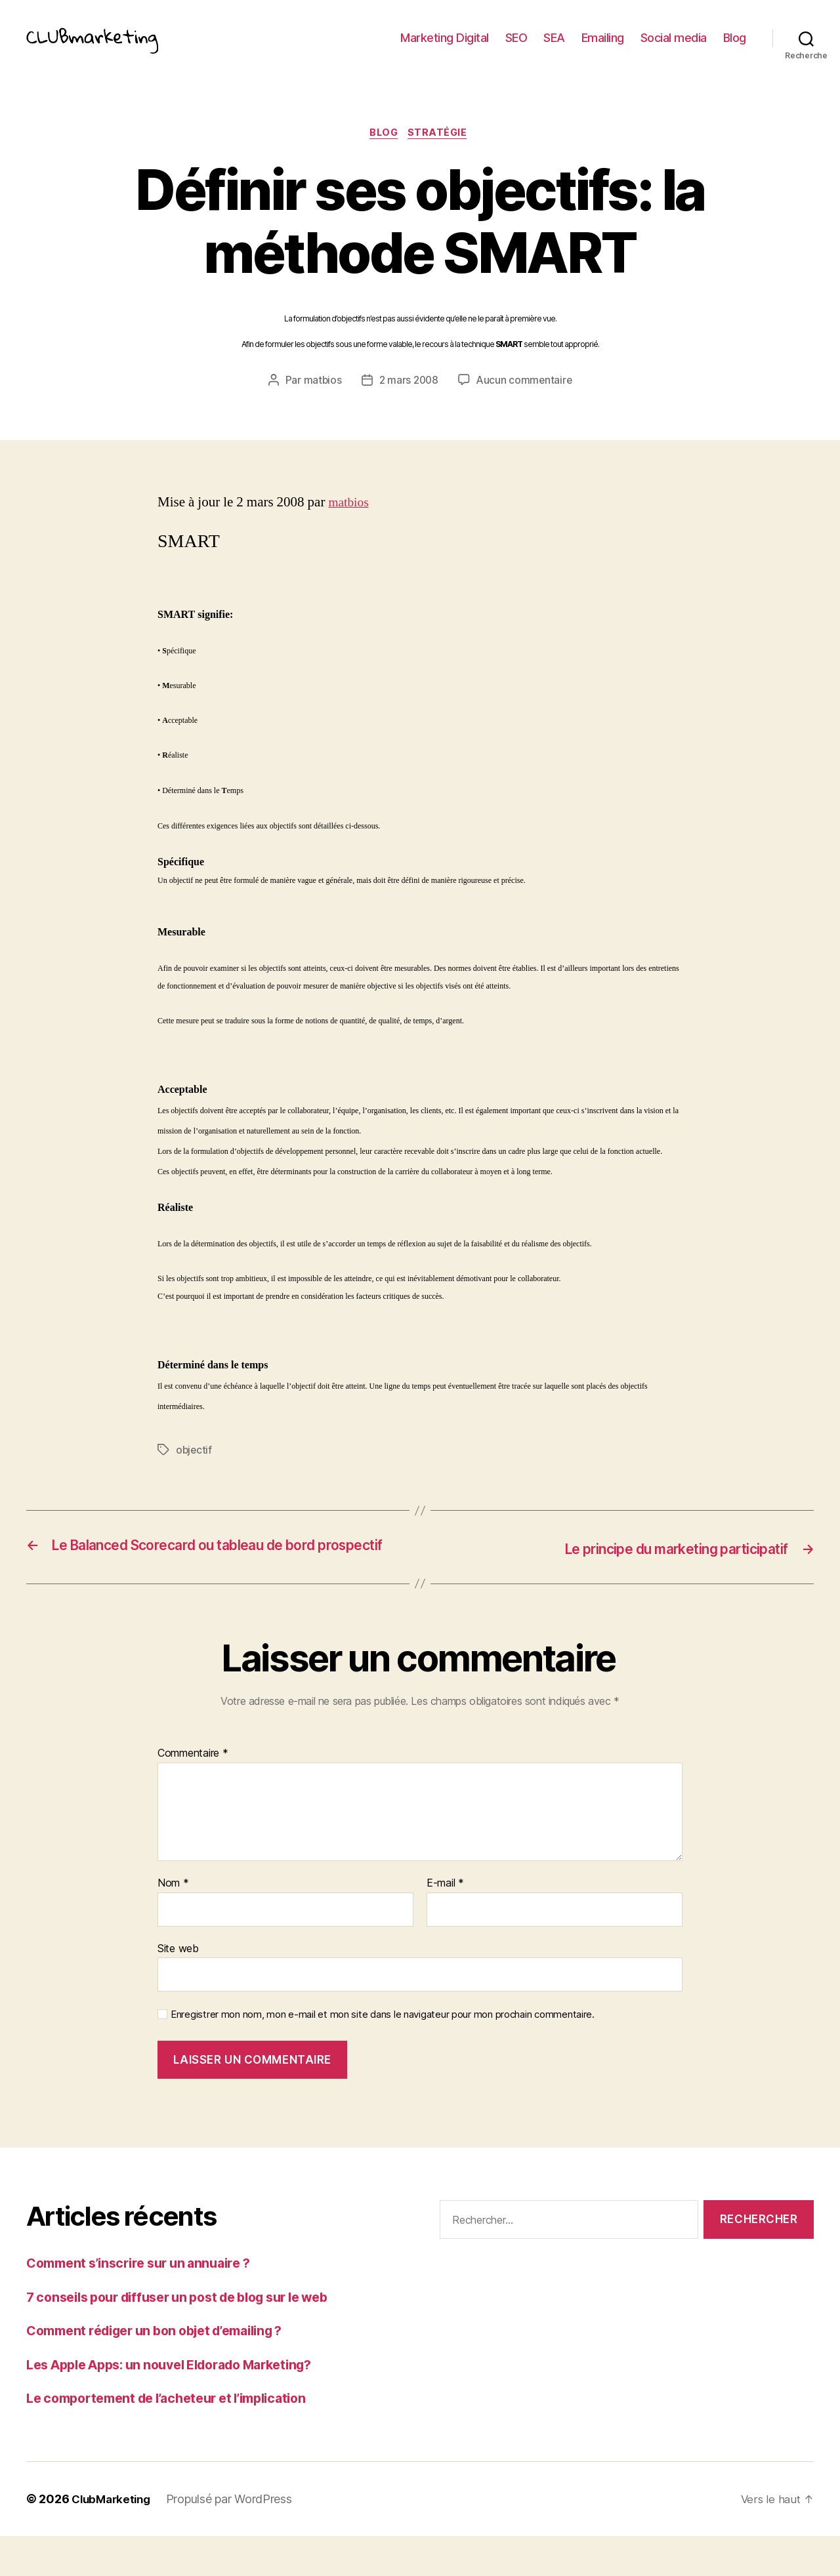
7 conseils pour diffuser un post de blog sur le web (192, 2337)
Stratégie (441, 154)
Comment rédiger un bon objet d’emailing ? (167, 2370)
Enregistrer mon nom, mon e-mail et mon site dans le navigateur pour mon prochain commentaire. (383, 2054)
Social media (673, 47)
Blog (734, 47)
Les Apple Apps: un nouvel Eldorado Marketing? (184, 2404)
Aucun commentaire (525, 401)
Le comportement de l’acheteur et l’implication (179, 2438)
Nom (173, 1923)
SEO (516, 47)
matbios (320, 401)
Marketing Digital (444, 47)
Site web (178, 1987)
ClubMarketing (114, 2539)
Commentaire (193, 1793)
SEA (554, 47)
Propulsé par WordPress (235, 2539)
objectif (194, 1471)
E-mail (445, 1923)
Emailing (602, 47)
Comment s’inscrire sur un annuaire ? (147, 2303)
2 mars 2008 (408, 401)
